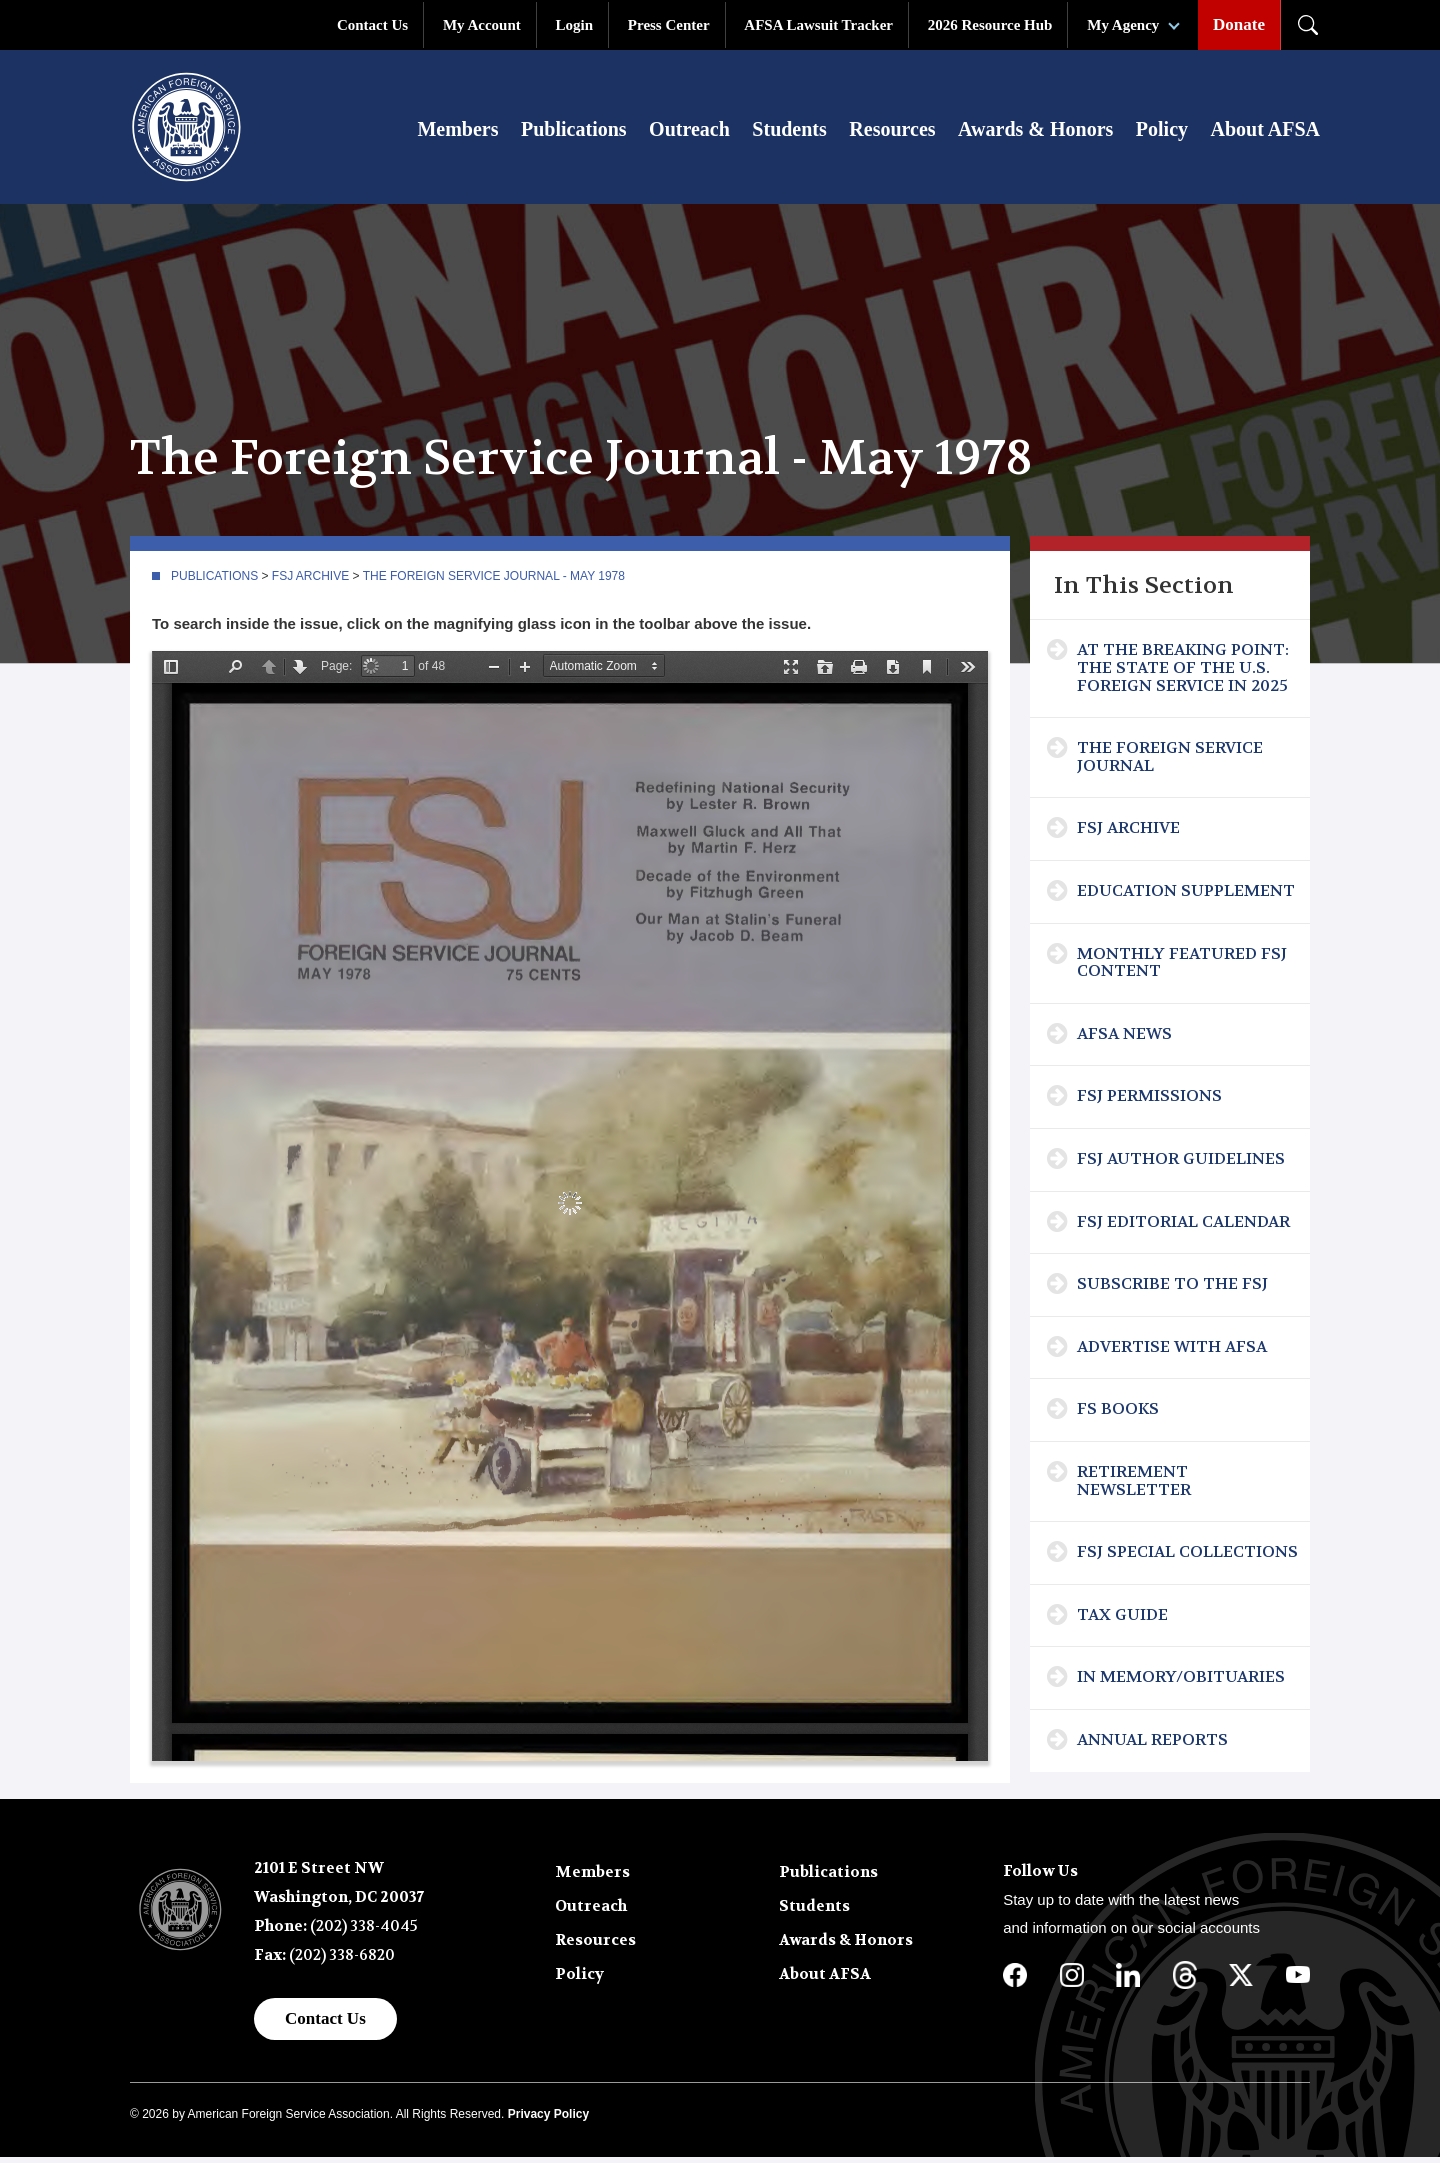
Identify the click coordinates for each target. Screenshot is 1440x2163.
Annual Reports (1152, 1745)
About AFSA (1265, 132)
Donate (1239, 24)
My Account (482, 25)
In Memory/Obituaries (1181, 1682)
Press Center (669, 25)
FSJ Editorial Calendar (1183, 1227)
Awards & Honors (1035, 132)
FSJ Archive (310, 582)
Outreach (689, 132)
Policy (1162, 132)
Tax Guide (1122, 1620)
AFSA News (1124, 1039)
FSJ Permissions (1149, 1102)
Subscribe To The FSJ (1172, 1289)
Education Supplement (1186, 896)
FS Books (1118, 1414)
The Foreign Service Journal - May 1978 (494, 582)
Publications (574, 132)
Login (575, 25)
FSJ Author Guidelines (1181, 1164)
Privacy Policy (548, 2120)
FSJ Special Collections (1187, 1557)
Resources (892, 132)
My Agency (1123, 25)
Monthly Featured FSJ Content (1182, 968)
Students (789, 132)
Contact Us (372, 25)
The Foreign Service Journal (1170, 762)
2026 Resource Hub (990, 25)
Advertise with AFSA (1172, 1352)
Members (457, 132)
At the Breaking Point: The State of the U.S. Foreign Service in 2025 (1183, 674)
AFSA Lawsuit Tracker (818, 25)
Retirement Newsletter (1134, 1486)
